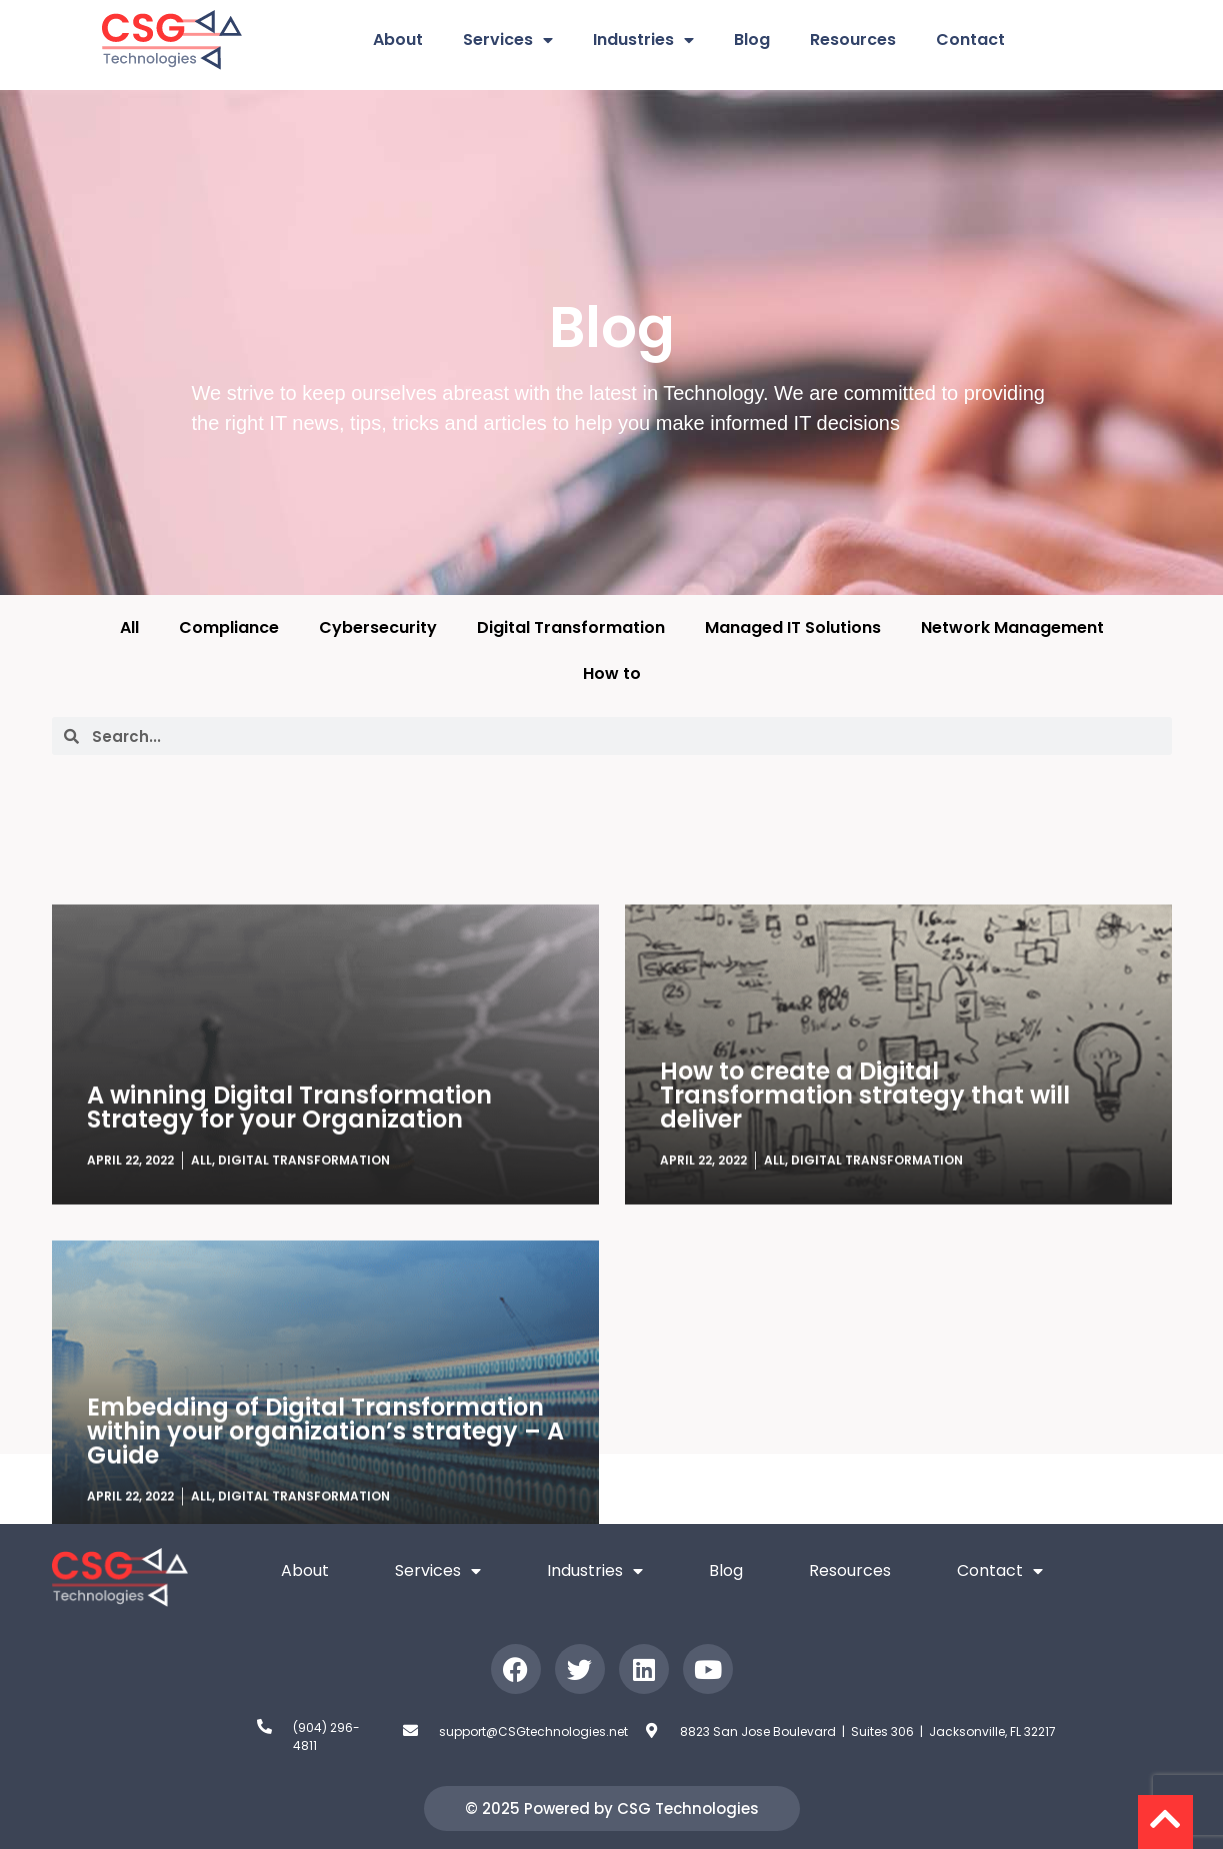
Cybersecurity (378, 627)
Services (508, 40)
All (129, 627)
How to (612, 673)
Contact (970, 39)
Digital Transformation (571, 627)
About (398, 39)
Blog (752, 39)
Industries (643, 40)
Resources (853, 39)
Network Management (1012, 627)
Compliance (229, 627)
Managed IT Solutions (793, 627)
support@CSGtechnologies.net (533, 1731)
